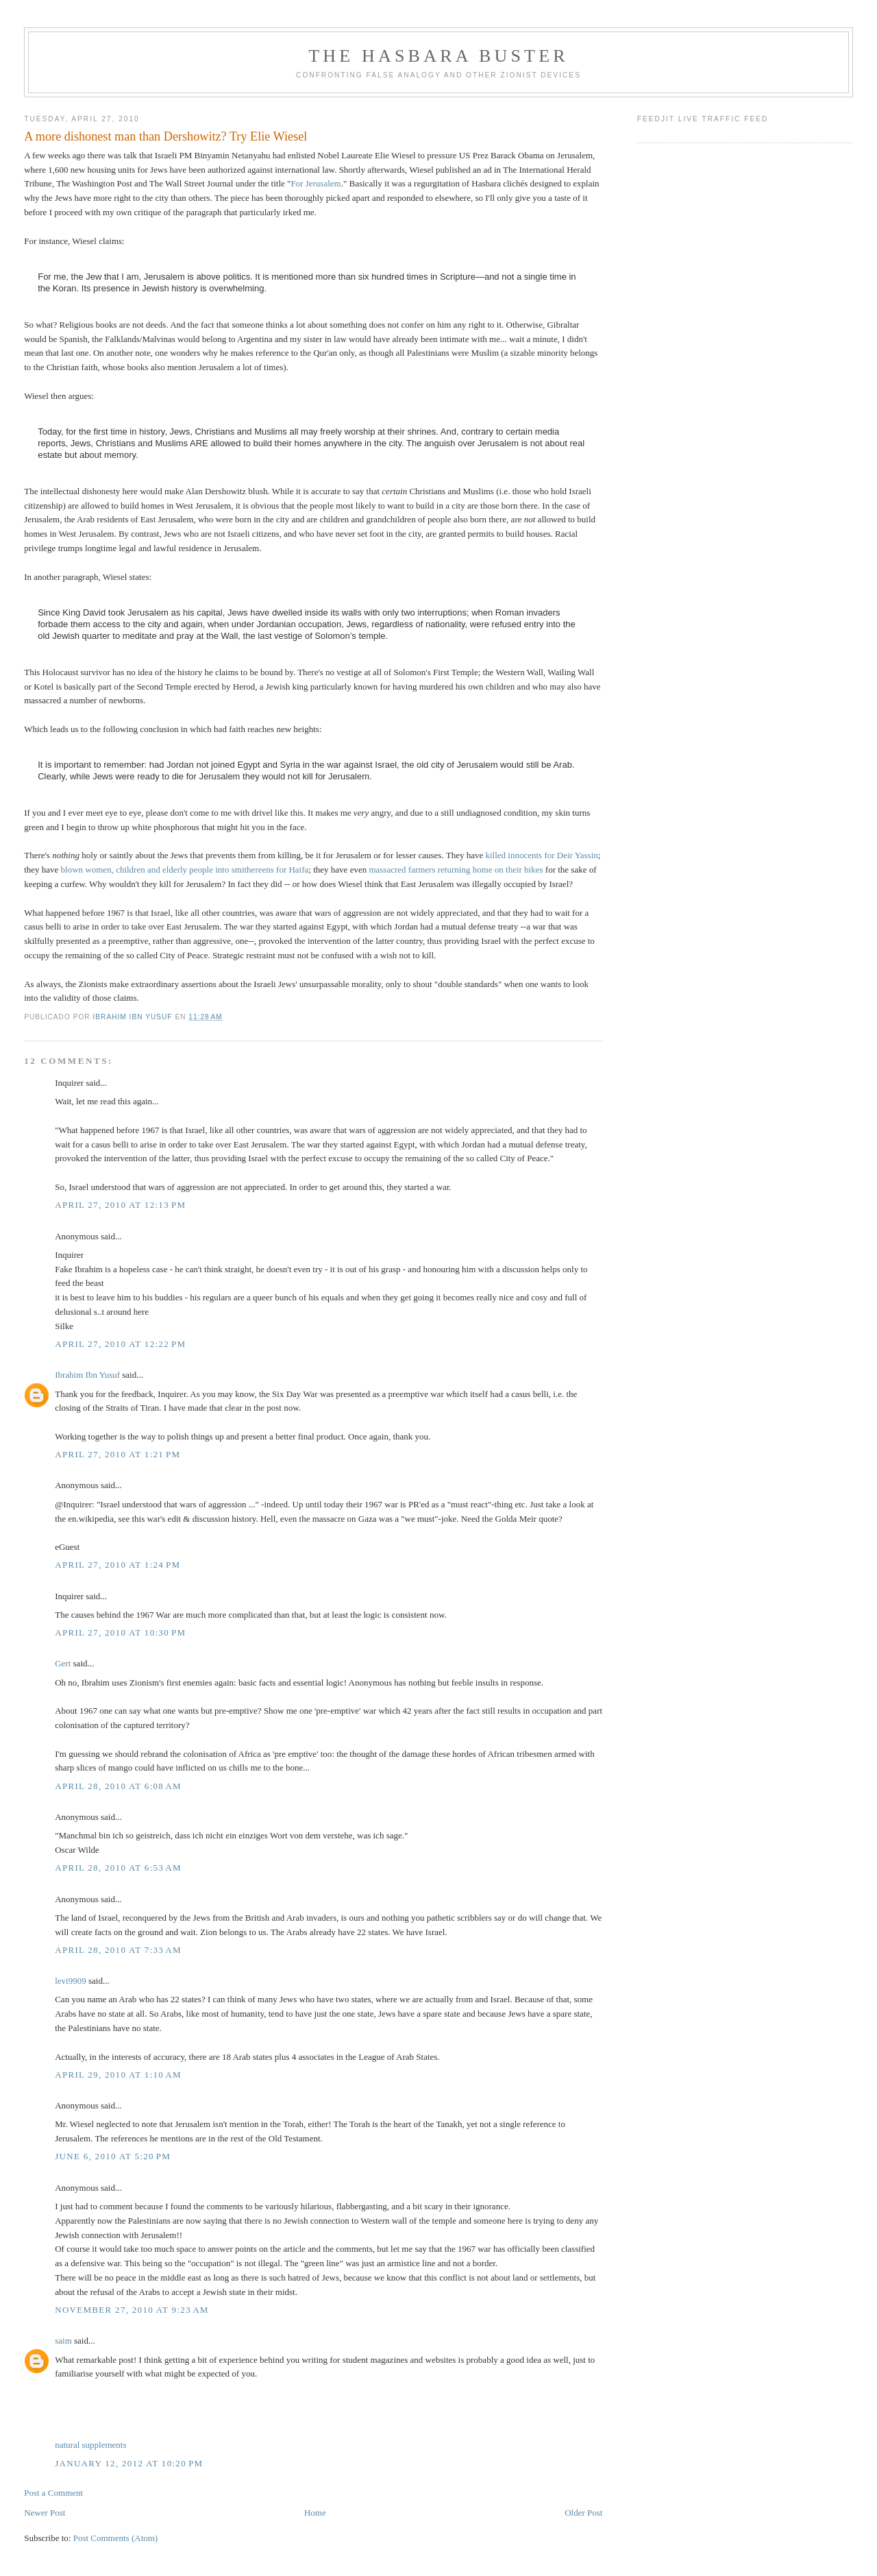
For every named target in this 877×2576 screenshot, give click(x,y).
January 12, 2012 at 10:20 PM (129, 2463)
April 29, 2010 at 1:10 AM (118, 2074)
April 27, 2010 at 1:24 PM (117, 1564)
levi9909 (70, 1981)
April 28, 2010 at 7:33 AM (118, 1950)
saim (63, 2340)
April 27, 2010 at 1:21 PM (117, 1454)
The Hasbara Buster (438, 56)
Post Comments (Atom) (115, 2538)
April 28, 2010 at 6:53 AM (118, 1867)
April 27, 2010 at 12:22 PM (120, 1344)
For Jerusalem (316, 183)
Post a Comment (53, 2493)
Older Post (583, 2512)
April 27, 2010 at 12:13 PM (120, 1205)
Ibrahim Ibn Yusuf (87, 1375)
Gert (63, 1663)
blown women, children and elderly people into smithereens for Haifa (185, 869)
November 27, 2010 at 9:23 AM (132, 2310)
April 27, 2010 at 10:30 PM (120, 1632)
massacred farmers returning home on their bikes (456, 869)
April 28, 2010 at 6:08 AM (118, 1786)
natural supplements (90, 2445)
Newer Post (44, 2512)
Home (315, 2512)
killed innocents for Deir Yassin (541, 855)
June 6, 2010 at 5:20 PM (113, 2156)
